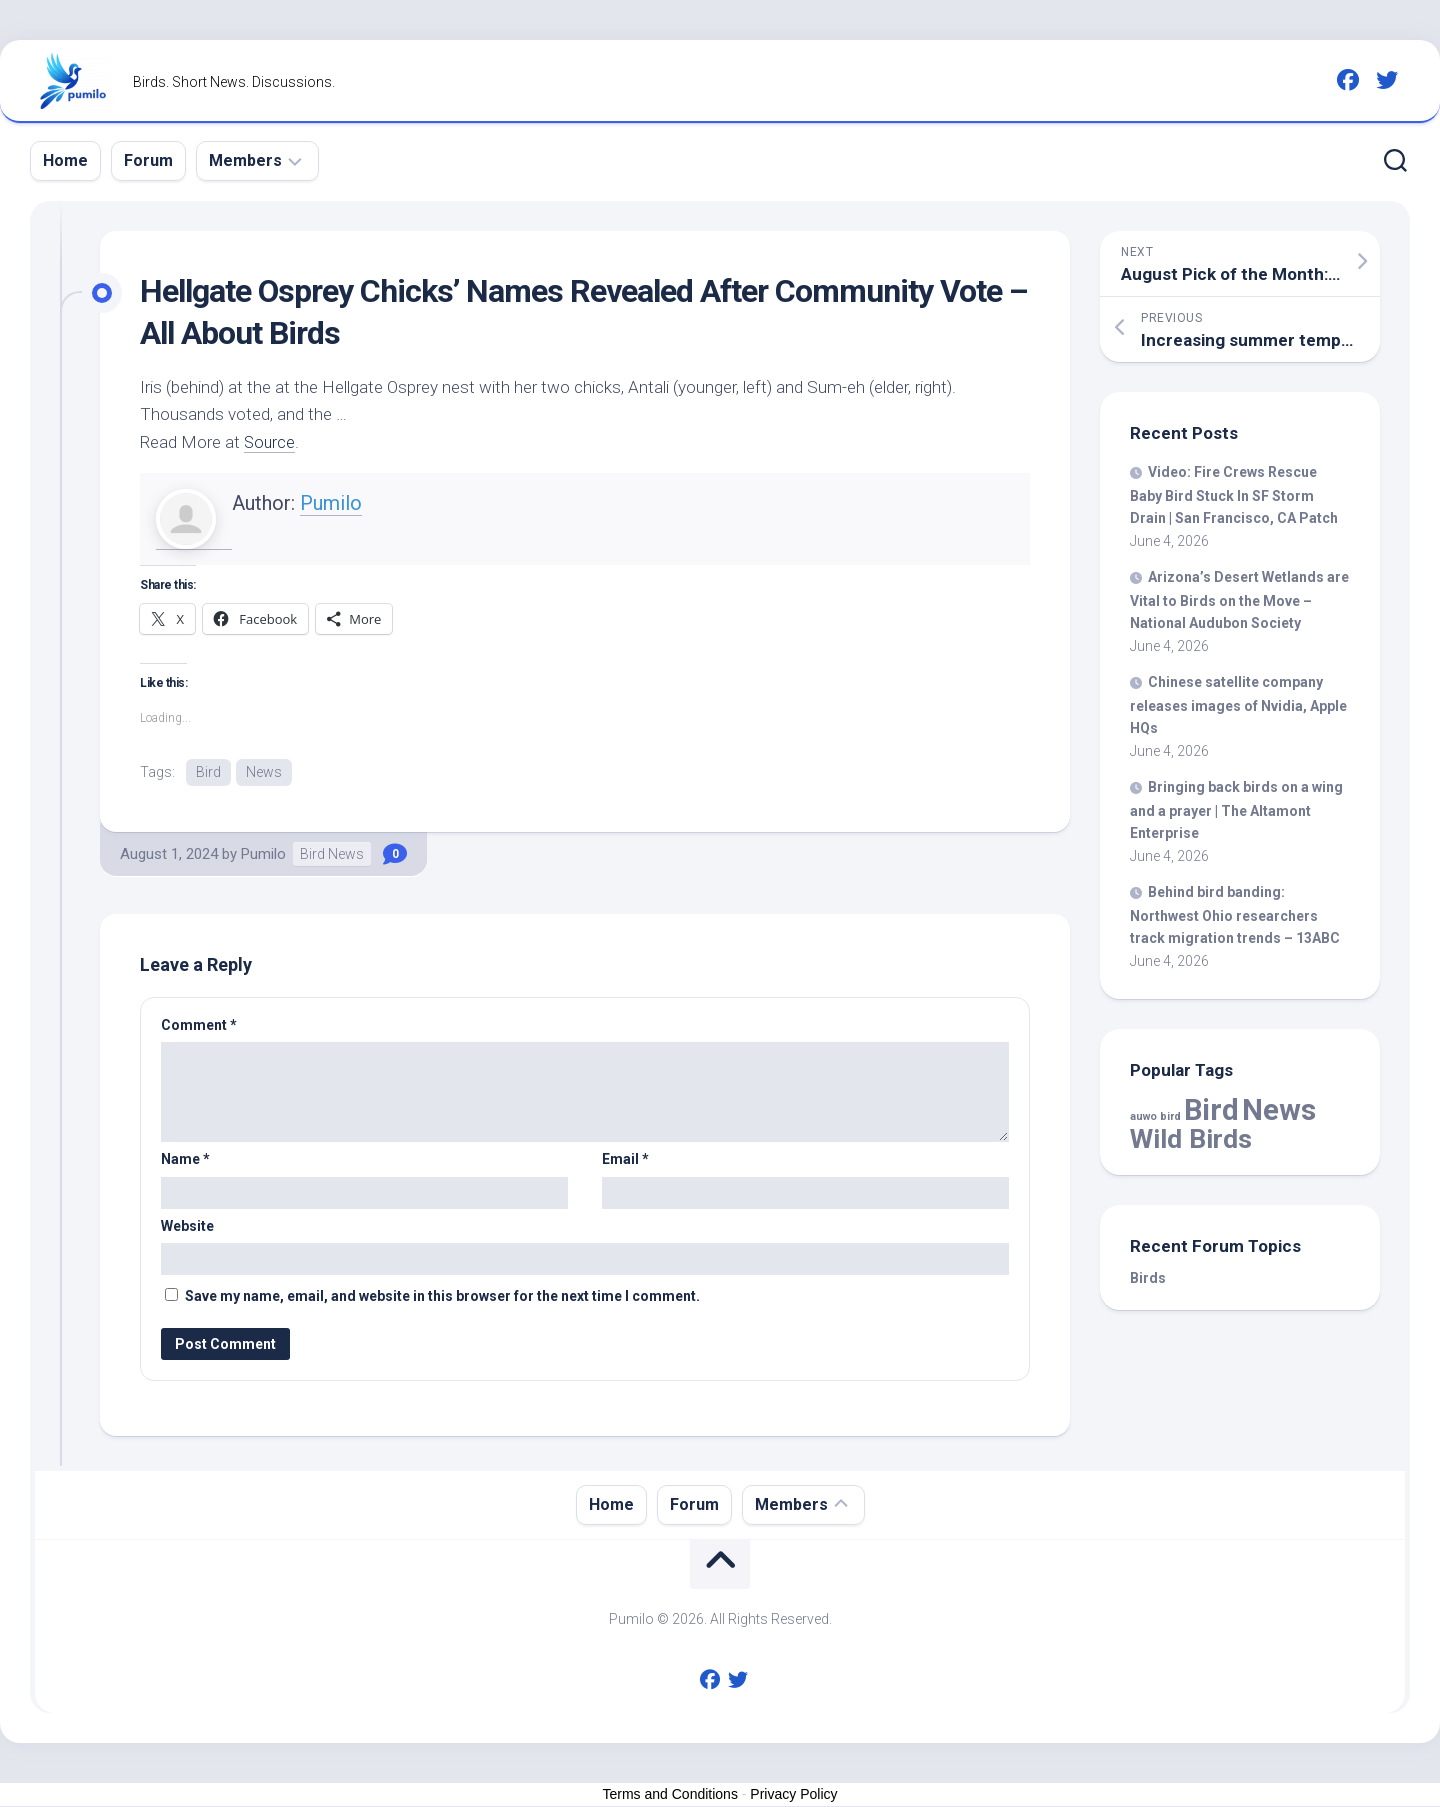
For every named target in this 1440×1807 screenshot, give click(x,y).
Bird (208, 772)
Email (625, 1160)
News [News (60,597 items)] (1279, 1110)
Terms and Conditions (670, 1795)
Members (245, 160)
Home (65, 160)
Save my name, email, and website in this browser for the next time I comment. (442, 1297)
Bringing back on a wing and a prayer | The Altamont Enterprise (1236, 810)
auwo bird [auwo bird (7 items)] (1155, 1116)
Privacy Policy (793, 1795)
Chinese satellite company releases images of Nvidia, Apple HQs (1238, 705)
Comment (199, 1026)
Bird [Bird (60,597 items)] (1211, 1110)
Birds (1148, 1278)
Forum (148, 160)
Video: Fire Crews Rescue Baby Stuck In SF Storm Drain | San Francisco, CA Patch (1234, 495)
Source (270, 442)
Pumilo (331, 503)
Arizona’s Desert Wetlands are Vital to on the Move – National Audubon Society (1239, 600)
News (264, 772)
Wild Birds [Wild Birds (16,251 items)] (1191, 1138)
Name (185, 1160)
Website (187, 1227)
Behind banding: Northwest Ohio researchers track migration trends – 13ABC (1235, 915)
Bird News (332, 855)
